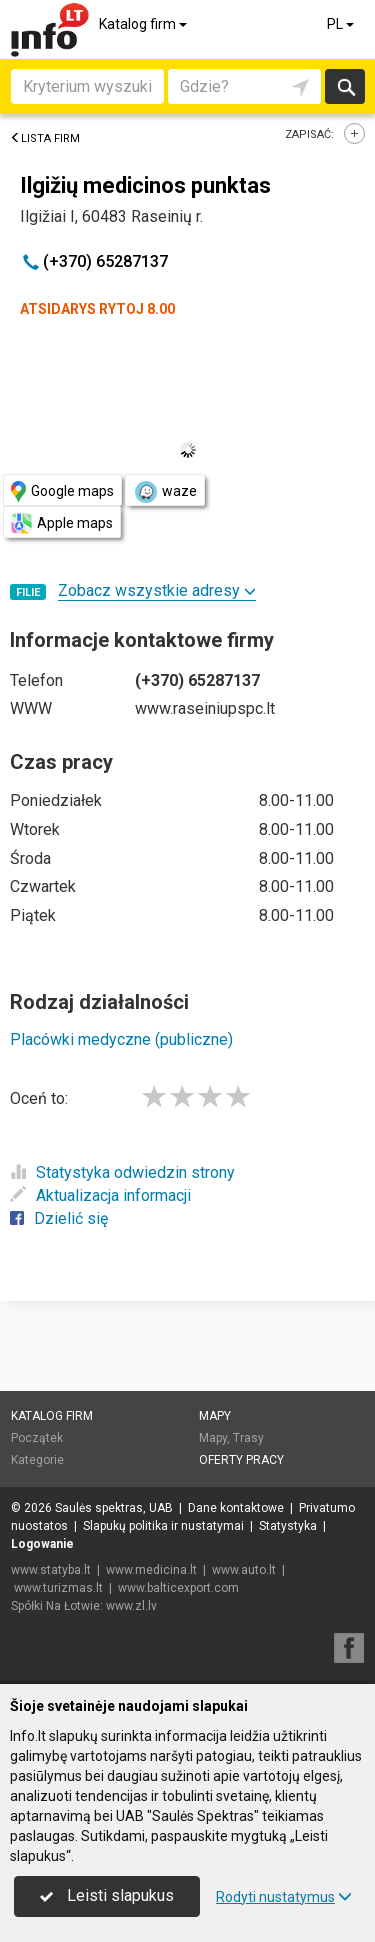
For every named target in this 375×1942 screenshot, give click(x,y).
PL (342, 24)
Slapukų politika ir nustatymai (163, 1526)
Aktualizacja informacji (100, 1195)
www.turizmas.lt (58, 1588)
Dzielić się (59, 1218)
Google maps (62, 491)
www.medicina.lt (151, 1570)
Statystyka (288, 1526)
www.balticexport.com (178, 1588)
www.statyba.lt (51, 1570)
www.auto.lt (244, 1570)
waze (165, 492)
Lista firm (45, 138)
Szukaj (345, 86)
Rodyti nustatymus (284, 1897)
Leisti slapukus (107, 1895)
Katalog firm (144, 24)
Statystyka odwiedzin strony (122, 1172)
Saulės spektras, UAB (114, 1508)
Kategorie (37, 1460)
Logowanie (42, 1544)
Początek (37, 1438)
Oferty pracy (241, 1460)
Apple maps (62, 523)
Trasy (248, 1438)
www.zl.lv (131, 1606)
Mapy (215, 1416)
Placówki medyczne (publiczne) (121, 1039)
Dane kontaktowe (236, 1508)
